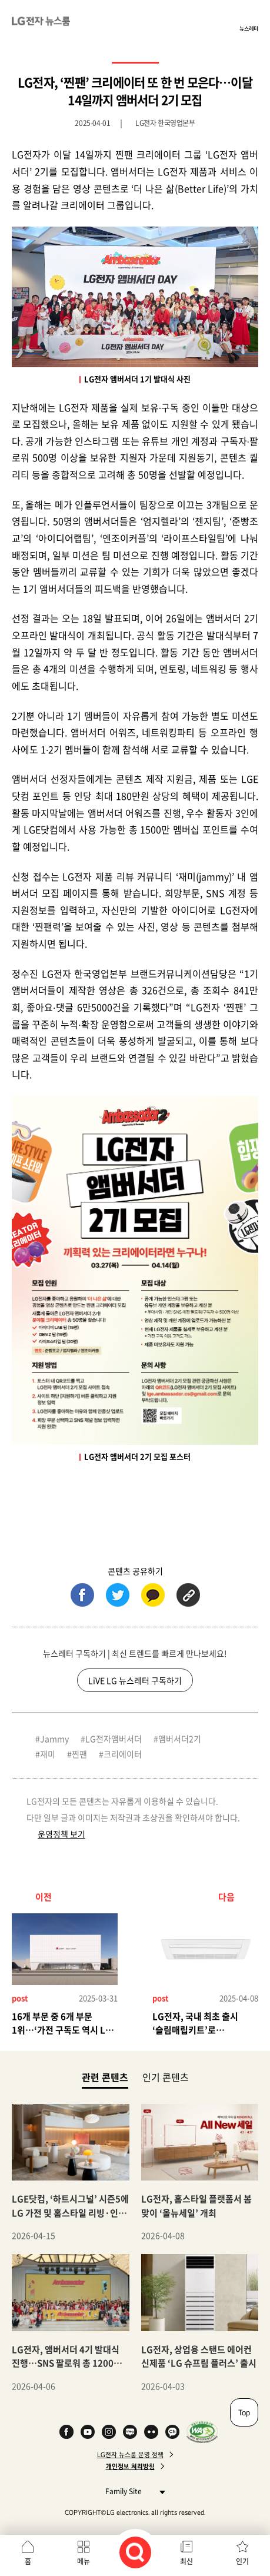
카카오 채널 (172, 2432)
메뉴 (83, 2561)
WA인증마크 (202, 2432)
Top (244, 2412)
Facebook (66, 2432)
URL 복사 (188, 1595)
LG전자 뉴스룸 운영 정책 (130, 2455)
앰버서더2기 (179, 1738)
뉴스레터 (248, 28)
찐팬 (79, 1754)
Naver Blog (130, 2432)
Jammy (54, 1738)
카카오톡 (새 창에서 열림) (153, 1595)
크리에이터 (123, 1754)
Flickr (151, 2432)
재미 (47, 1754)
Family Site (132, 2491)
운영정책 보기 (61, 1834)
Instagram (109, 2432)
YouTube (88, 2432)
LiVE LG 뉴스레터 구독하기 (135, 1680)
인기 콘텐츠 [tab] (165, 2077)
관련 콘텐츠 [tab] (105, 2076)
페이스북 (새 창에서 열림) (82, 1595)
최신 (186, 2561)
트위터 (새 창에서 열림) (117, 1595)
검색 (135, 2552)
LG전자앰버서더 (113, 1738)
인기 (242, 2561)
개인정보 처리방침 (130, 2466)
